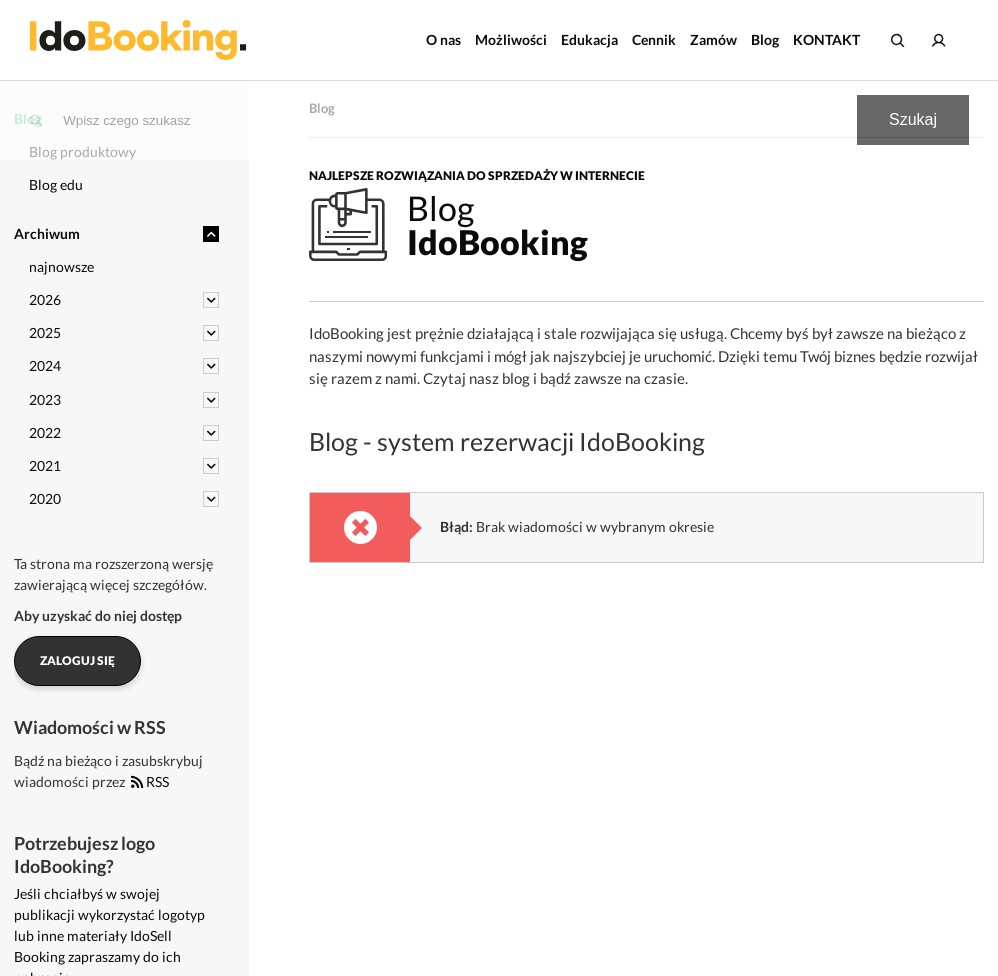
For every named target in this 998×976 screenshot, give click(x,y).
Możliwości (511, 39)
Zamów (713, 39)
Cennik (654, 39)
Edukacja (589, 39)
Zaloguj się (77, 660)
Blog (765, 39)
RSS (150, 781)
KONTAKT (826, 39)
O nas (443, 39)
